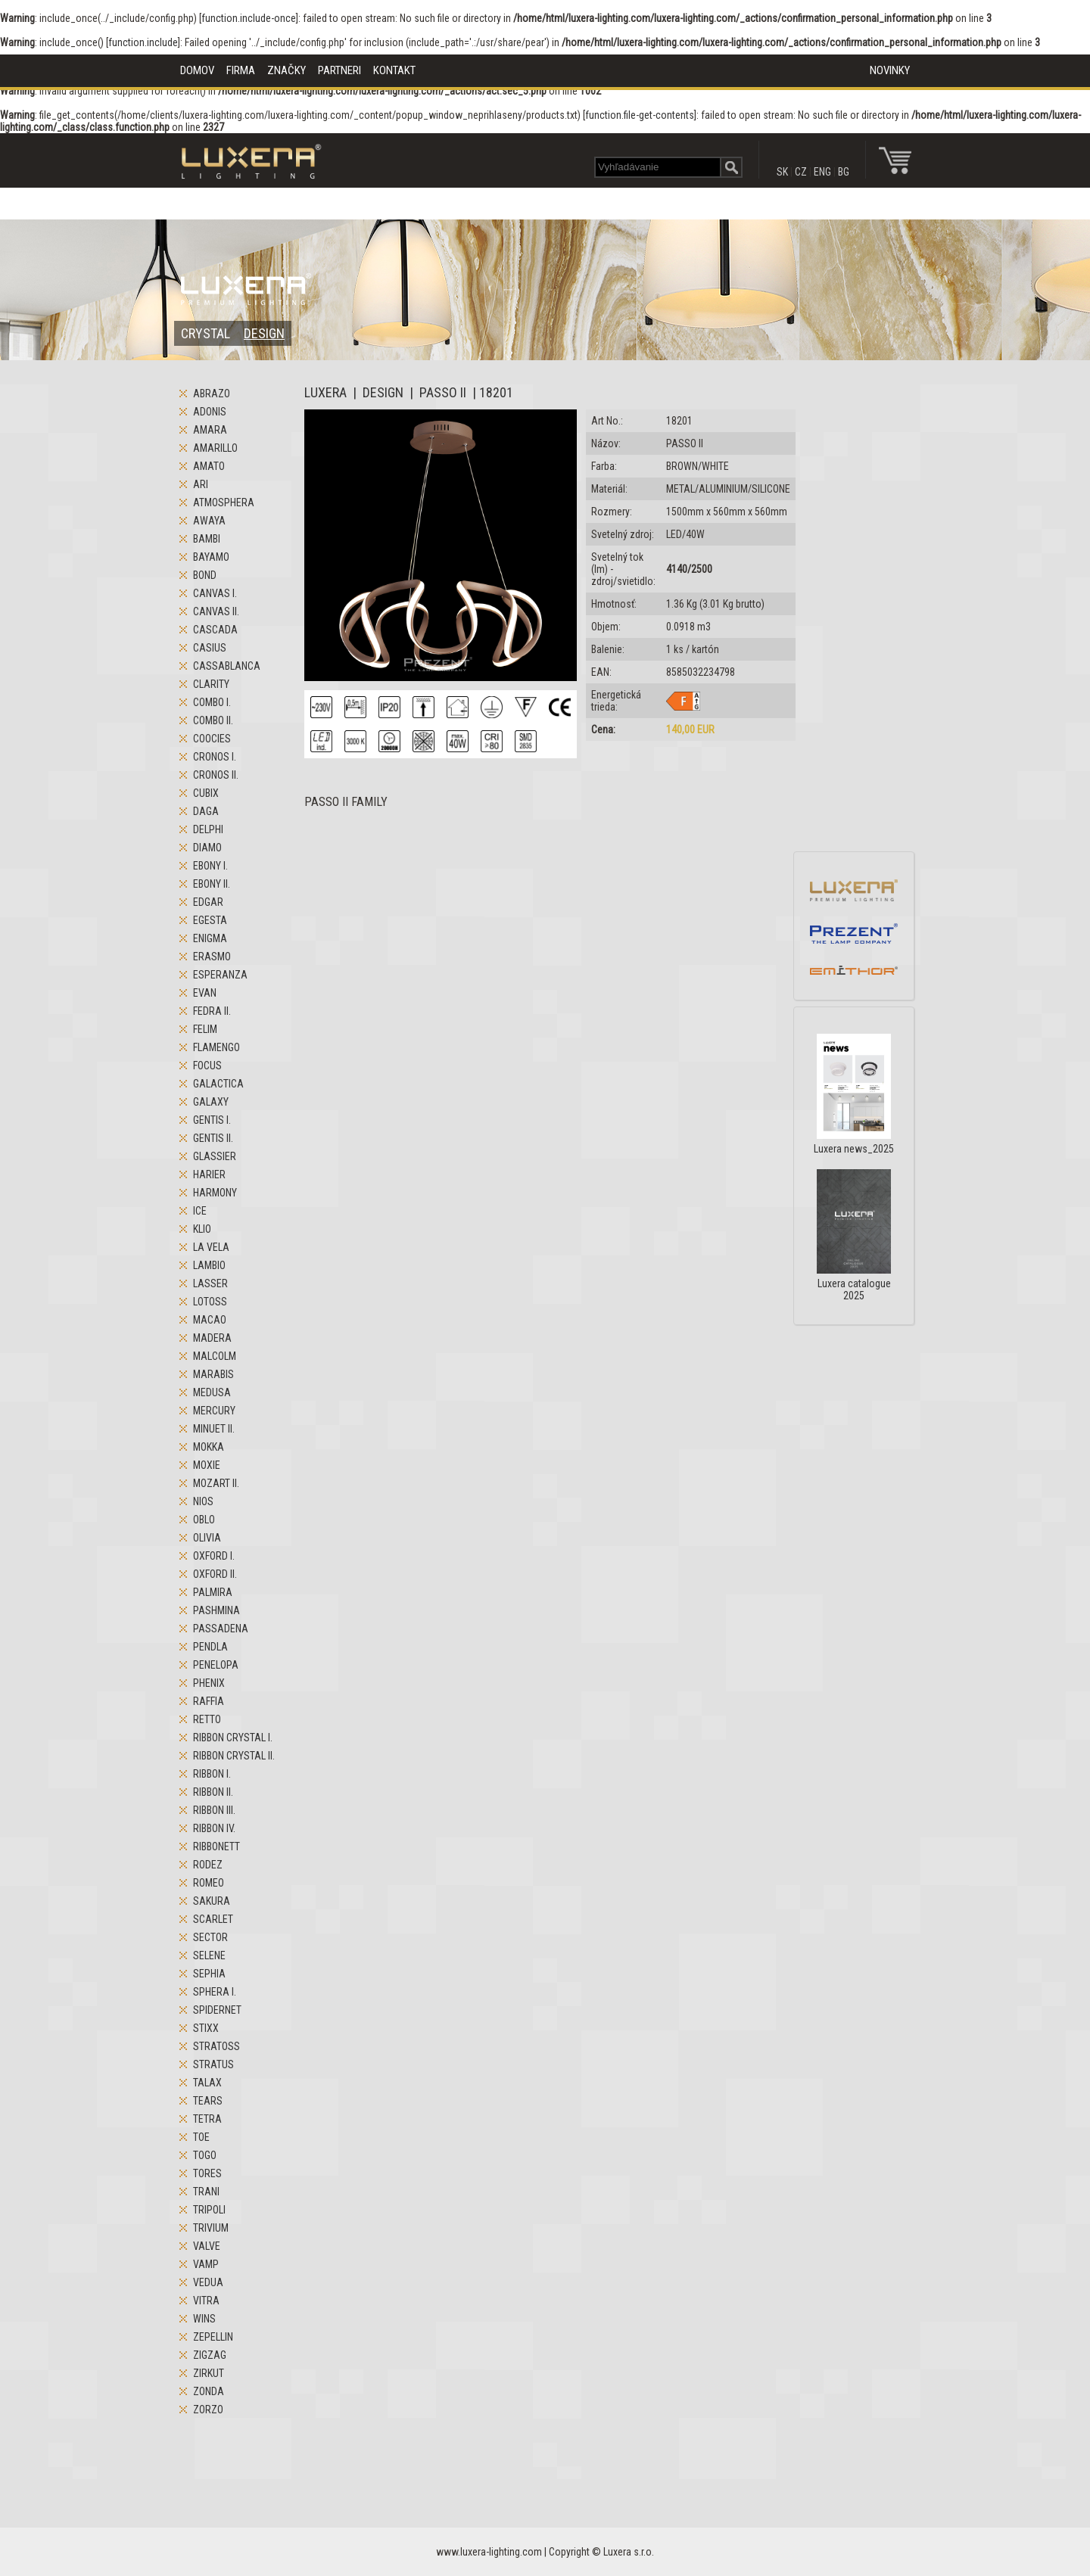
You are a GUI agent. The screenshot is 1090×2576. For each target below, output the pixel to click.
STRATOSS (216, 2046)
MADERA (212, 1338)
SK (782, 172)
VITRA (206, 2300)
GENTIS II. (213, 1138)
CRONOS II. (215, 775)
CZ (801, 172)
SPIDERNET (217, 2010)
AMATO (209, 466)
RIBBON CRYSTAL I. (232, 1737)
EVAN (204, 993)
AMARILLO (215, 448)
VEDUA (208, 2282)
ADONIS (209, 412)
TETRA (207, 2119)
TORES (207, 2173)
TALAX (207, 2083)
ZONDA (208, 2391)
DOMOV (197, 70)
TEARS (208, 2101)
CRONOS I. (214, 757)
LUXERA (325, 392)
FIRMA (240, 70)
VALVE (206, 2246)
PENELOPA (215, 1665)
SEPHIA (209, 1974)
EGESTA (210, 920)
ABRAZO (211, 393)
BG (843, 172)
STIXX (206, 2028)
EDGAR (208, 902)
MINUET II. (214, 1429)
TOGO (204, 2155)
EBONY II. (211, 884)
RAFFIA (208, 1701)
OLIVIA (207, 1538)
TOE (201, 2137)
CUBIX (206, 793)
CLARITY (211, 684)
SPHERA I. (214, 1992)
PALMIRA (212, 1592)
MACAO (209, 1320)
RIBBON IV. (214, 1828)
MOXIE (206, 1465)
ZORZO (208, 2409)
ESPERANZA (220, 975)
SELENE (209, 1955)
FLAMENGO (216, 1047)
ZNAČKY (286, 70)
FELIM (205, 1029)
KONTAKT (394, 70)
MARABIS (213, 1374)
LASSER (210, 1283)
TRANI (206, 2192)
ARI (200, 484)
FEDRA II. (212, 1011)
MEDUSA (212, 1392)
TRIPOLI (209, 2210)
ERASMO (212, 956)
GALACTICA (218, 1084)
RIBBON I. (212, 1774)
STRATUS (213, 2064)
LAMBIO (209, 1265)
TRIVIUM (211, 2228)
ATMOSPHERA (223, 502)
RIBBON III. (214, 1810)
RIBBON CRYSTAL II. (234, 1756)
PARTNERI (339, 70)
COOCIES (212, 739)
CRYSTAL (205, 333)
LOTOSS (210, 1302)
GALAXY (211, 1102)
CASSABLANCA (226, 666)
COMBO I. (212, 702)
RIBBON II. (213, 1792)
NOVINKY (890, 70)
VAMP (206, 2264)
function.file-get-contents (639, 115)
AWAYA (209, 521)
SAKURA (211, 1901)
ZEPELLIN (213, 2337)
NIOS (203, 1501)
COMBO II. (213, 720)
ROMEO (208, 1883)
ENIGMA (210, 938)
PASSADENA (220, 1628)
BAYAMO (211, 557)
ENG (822, 172)
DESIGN (264, 333)
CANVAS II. (216, 611)
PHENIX (209, 1683)
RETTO (207, 1719)
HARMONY (215, 1193)
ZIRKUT (208, 2373)
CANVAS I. (215, 593)
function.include (143, 42)
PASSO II (442, 392)
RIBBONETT (216, 1846)
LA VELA (211, 1247)
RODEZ (208, 1865)
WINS (204, 2319)
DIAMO (207, 848)
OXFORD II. (215, 1574)
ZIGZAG (209, 2355)
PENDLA (210, 1647)
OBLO (204, 1520)
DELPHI (208, 829)
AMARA (210, 430)
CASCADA (215, 630)
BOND (204, 575)
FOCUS (207, 1065)
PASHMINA (216, 1610)
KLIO (202, 1229)
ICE (200, 1211)
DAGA (206, 811)
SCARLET (213, 1919)
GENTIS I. (212, 1120)
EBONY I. (210, 866)
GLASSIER (214, 1156)
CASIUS (209, 648)
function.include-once (248, 18)
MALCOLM (214, 1356)
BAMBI (206, 539)
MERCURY (214, 1411)
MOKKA (208, 1447)
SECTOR (210, 1937)
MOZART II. (216, 1483)
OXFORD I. (214, 1556)
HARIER (209, 1174)
